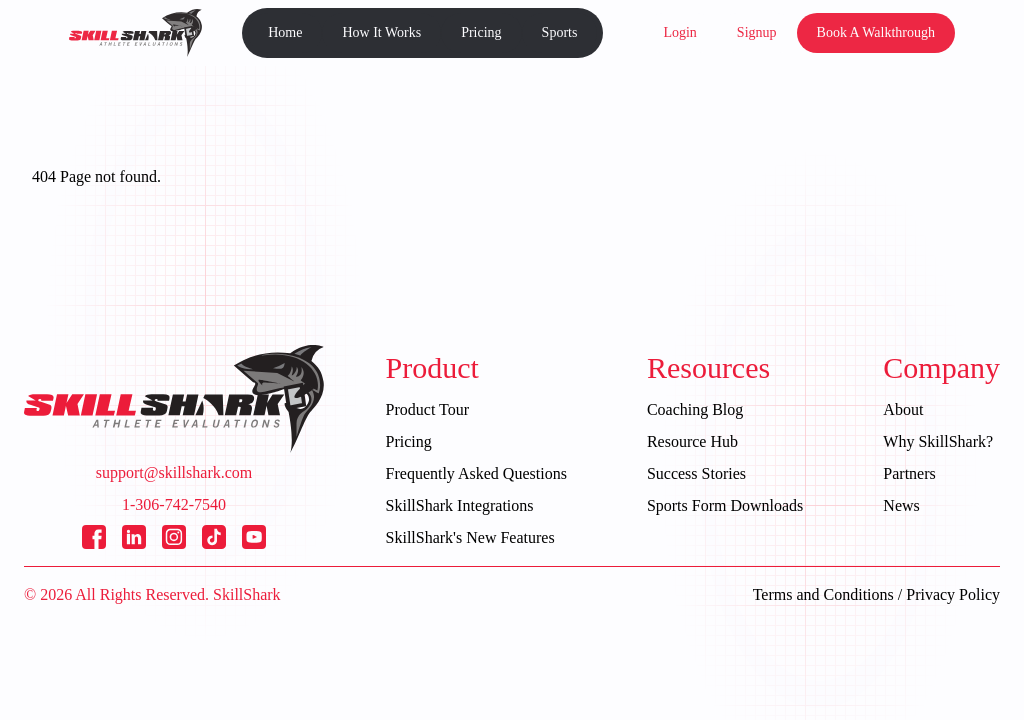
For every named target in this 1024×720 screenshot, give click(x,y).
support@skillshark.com (174, 472)
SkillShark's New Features (470, 537)
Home (285, 32)
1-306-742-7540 (174, 504)
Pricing (481, 32)
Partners (909, 473)
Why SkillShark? (938, 441)
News (901, 505)
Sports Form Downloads (725, 505)
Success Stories (696, 473)
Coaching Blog (695, 409)
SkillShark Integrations (460, 505)
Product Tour (427, 409)
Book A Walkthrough (876, 32)
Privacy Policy (953, 594)
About (903, 409)
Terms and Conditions (823, 594)
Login (679, 32)
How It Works (381, 32)
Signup (757, 32)
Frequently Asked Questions (476, 473)
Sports (560, 32)
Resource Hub (692, 441)
